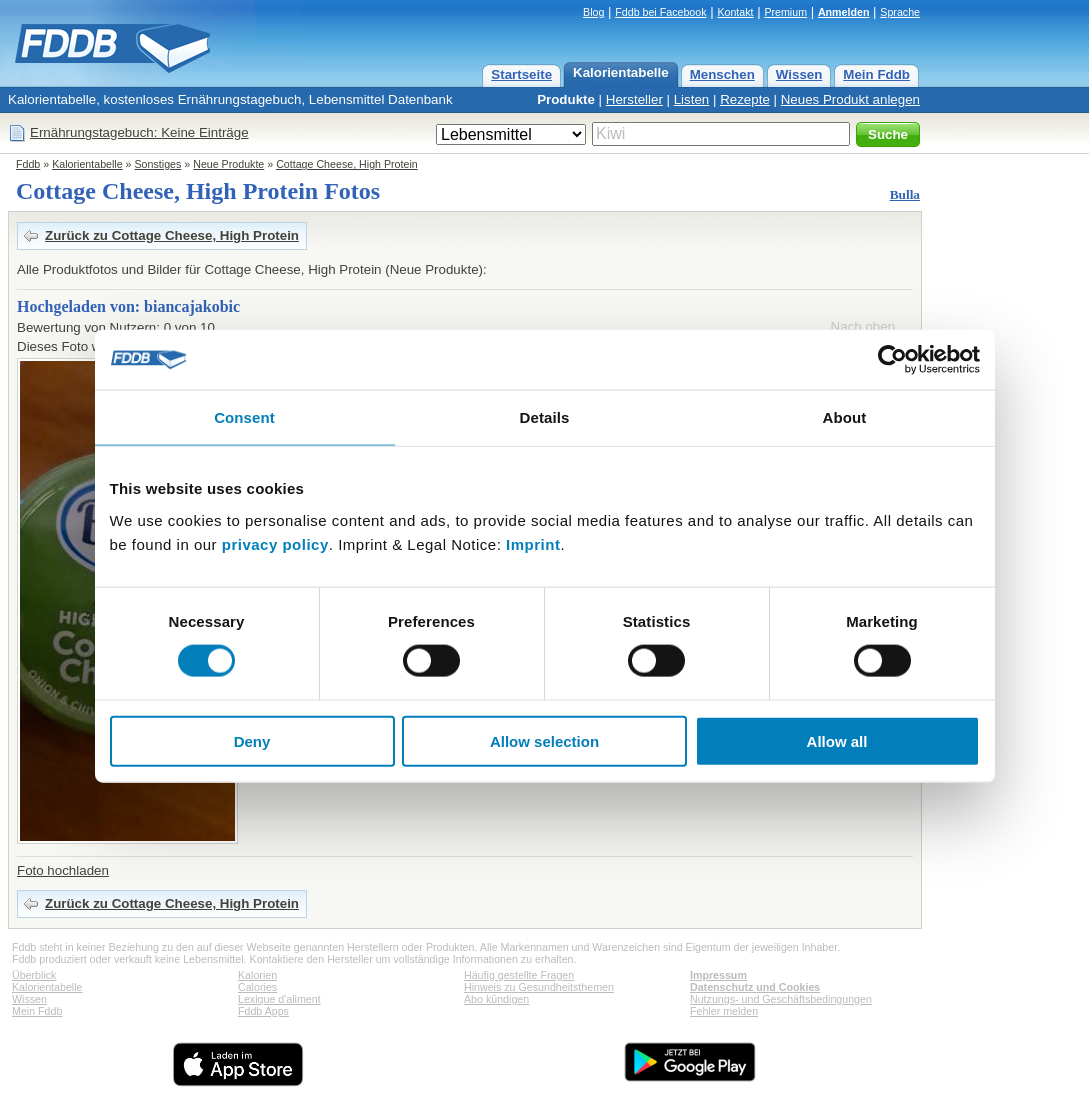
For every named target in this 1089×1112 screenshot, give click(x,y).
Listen (692, 99)
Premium (785, 12)
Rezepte (745, 99)
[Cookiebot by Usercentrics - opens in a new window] (892, 360)
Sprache (900, 12)
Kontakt (735, 12)
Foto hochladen (63, 870)
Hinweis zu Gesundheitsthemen (539, 987)
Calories (257, 987)
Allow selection (544, 740)
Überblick (34, 975)
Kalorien (257, 975)
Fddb (28, 164)
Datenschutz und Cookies (755, 987)
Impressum (718, 975)
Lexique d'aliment (279, 999)
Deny (252, 740)
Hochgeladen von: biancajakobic (128, 306)
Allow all (837, 740)
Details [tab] (545, 417)
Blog (593, 12)
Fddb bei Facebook (660, 12)
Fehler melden (724, 1011)
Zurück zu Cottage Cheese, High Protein (172, 235)
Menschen (722, 74)
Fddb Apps (263, 1011)
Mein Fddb (876, 74)
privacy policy (275, 543)
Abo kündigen (496, 999)
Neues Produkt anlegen (850, 99)
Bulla (905, 194)
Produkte (566, 99)
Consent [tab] (244, 417)
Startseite (521, 74)
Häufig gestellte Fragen (519, 975)
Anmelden (844, 12)
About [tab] (845, 417)
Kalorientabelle (621, 72)
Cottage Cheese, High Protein (347, 164)
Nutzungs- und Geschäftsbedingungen (781, 999)
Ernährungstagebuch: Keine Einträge (139, 132)
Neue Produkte (228, 164)
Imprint (533, 543)
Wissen (799, 74)
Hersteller (634, 99)
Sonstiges (158, 164)
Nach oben (863, 326)
